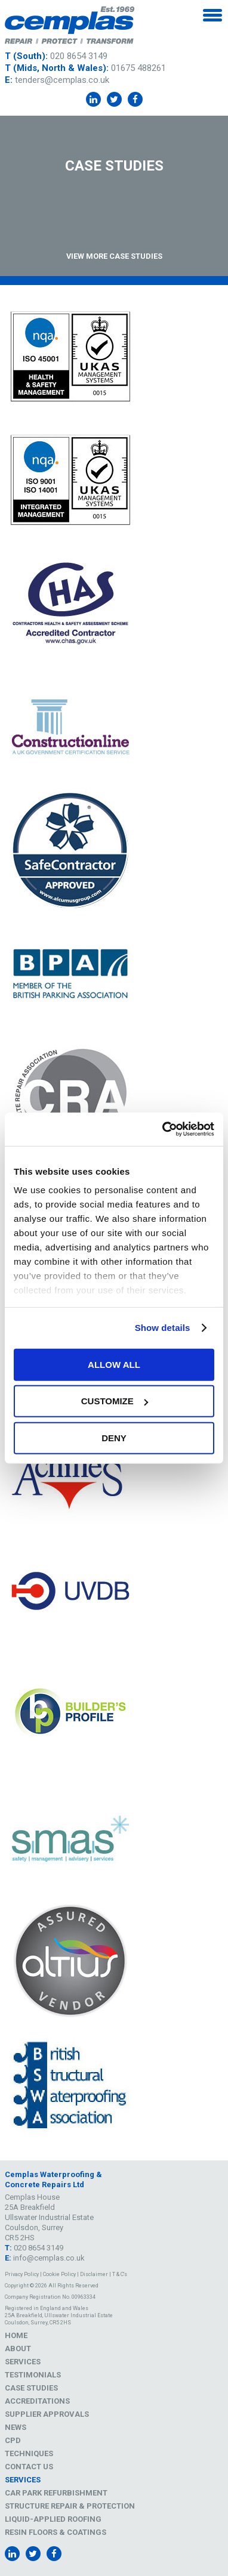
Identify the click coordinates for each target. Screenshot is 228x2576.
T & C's (119, 2274)
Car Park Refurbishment (56, 2492)
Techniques (29, 2453)
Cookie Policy (59, 2274)
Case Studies (31, 2387)
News (15, 2427)
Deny (114, 1437)
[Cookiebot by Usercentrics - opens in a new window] (163, 1129)
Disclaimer (94, 2274)
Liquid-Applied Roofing (53, 2519)
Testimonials (33, 2374)
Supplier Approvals (47, 2414)
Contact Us (29, 2466)
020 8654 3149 (78, 56)
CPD (13, 2440)
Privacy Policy (22, 2274)
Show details (162, 1328)
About (18, 2348)
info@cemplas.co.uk (49, 2257)
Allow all (114, 1364)
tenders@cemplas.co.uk (62, 80)
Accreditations (37, 2401)
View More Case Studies (114, 256)
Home (16, 2335)
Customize (114, 1401)
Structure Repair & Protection (70, 2505)
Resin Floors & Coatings (55, 2532)
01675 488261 (138, 68)
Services (23, 2361)
